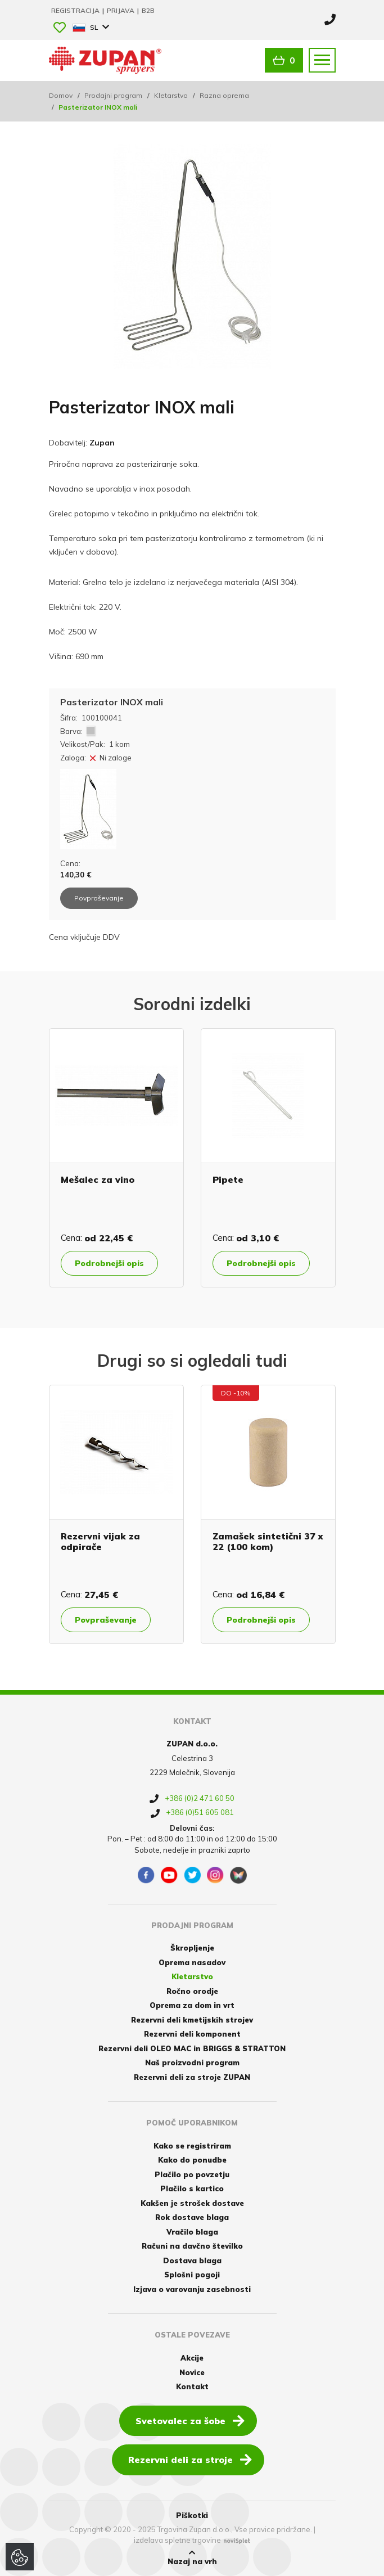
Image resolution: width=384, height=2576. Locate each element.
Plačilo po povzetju (192, 2174)
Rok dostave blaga (192, 2217)
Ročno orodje (192, 1991)
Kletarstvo (171, 95)
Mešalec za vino (97, 1179)
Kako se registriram (192, 2145)
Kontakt (192, 2386)
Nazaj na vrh (192, 2557)
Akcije (192, 2357)
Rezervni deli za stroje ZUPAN (192, 2077)
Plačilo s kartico (192, 2188)
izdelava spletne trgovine (177, 2540)
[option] (116, 1157)
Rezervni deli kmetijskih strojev (192, 2019)
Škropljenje (192, 1947)
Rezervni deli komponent (192, 2033)
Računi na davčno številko (192, 2245)
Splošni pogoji (192, 2274)
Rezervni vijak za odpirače (100, 1541)
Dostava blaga (192, 2260)
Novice (192, 2372)
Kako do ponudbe (192, 2159)
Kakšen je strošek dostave (192, 2203)
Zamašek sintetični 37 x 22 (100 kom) (268, 1541)
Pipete (228, 1179)
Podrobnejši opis (109, 1263)
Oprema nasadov (192, 1962)
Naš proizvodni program (192, 2062)
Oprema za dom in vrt (192, 2005)
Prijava (121, 10)
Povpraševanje (106, 1620)
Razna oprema (224, 95)
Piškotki (192, 2515)
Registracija (76, 10)
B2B (148, 10)
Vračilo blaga (192, 2231)
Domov (61, 95)
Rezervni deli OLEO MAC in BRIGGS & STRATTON (192, 2048)
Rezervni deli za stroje (190, 2459)
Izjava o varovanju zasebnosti (192, 2289)
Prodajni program (113, 95)
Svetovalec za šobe (190, 2420)
